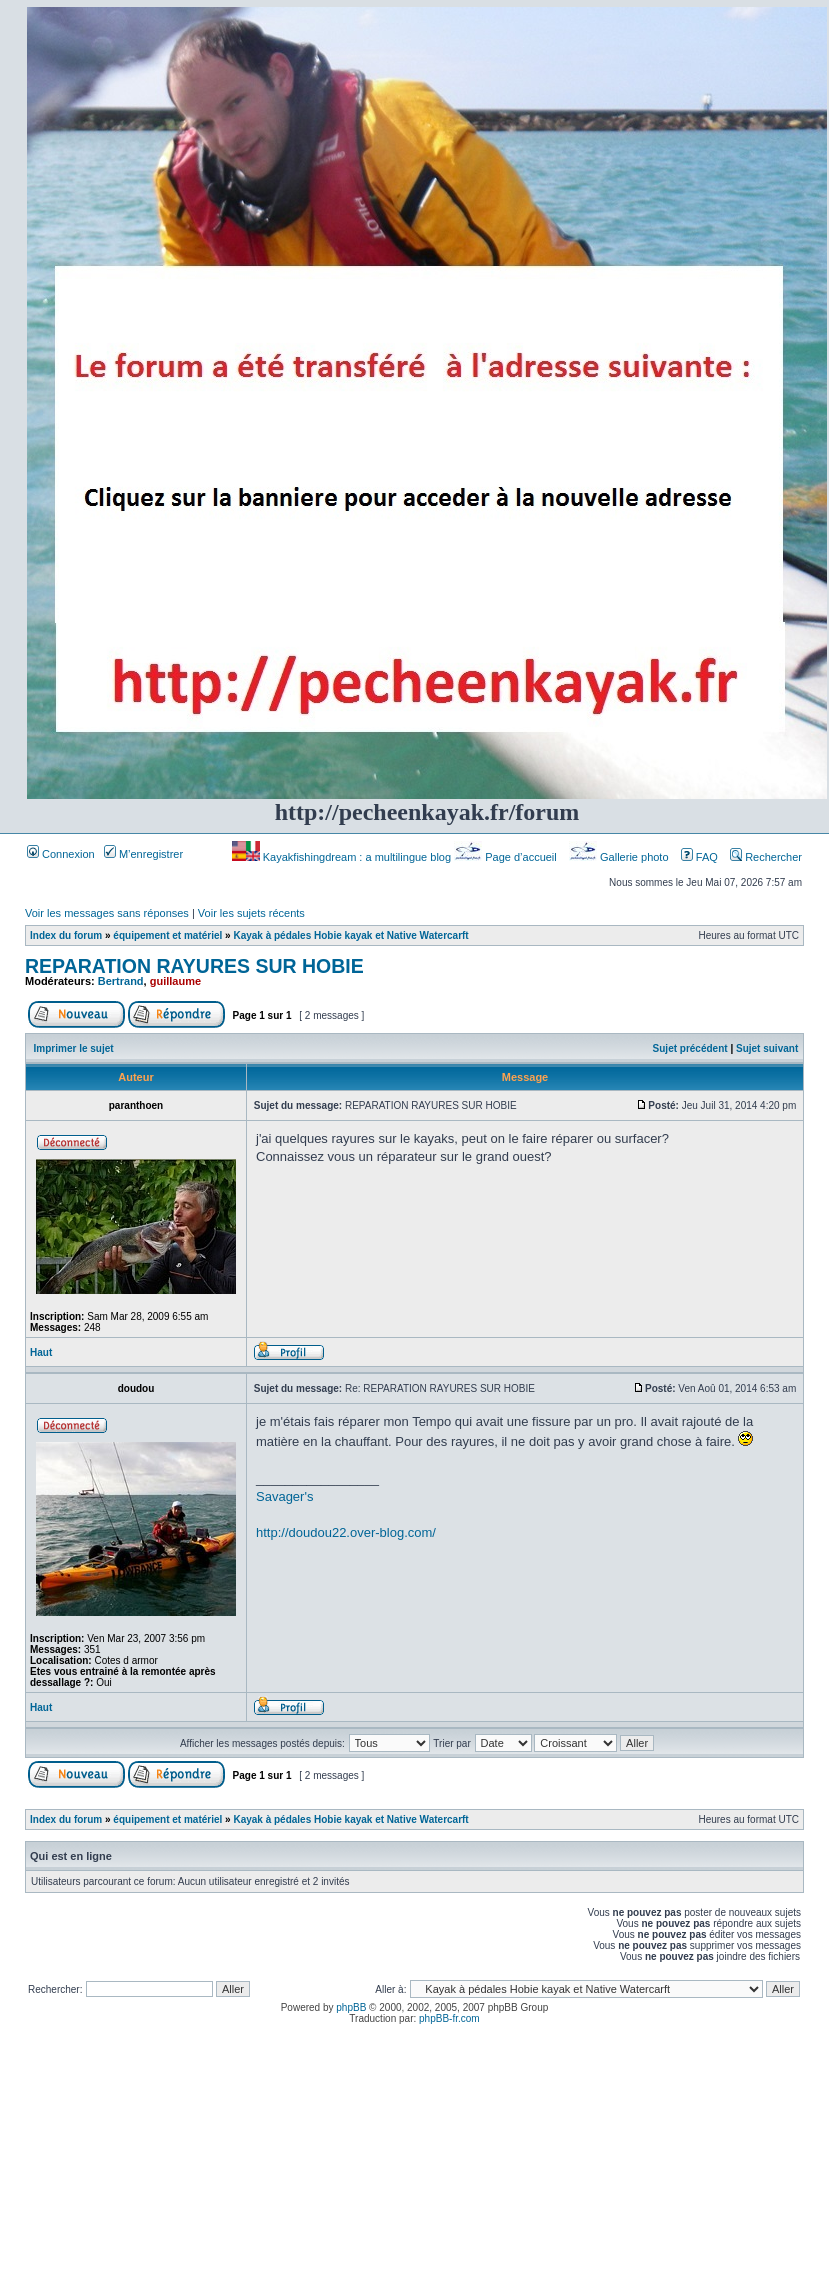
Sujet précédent (690, 1048)
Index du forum (66, 935)
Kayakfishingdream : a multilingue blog (343, 857)
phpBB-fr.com (449, 2018)
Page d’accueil (507, 857)
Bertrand (121, 981)
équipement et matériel (167, 935)
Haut (41, 1352)
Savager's (284, 1496)
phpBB (351, 2007)
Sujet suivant (767, 1048)
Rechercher (766, 857)
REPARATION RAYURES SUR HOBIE (194, 966)
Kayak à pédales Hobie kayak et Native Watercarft (350, 935)
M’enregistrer (143, 854)
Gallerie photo (620, 857)
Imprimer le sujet (74, 1048)
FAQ (699, 857)
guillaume (175, 981)
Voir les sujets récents (251, 913)
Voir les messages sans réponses (107, 913)
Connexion (61, 854)
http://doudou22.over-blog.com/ (346, 1532)
